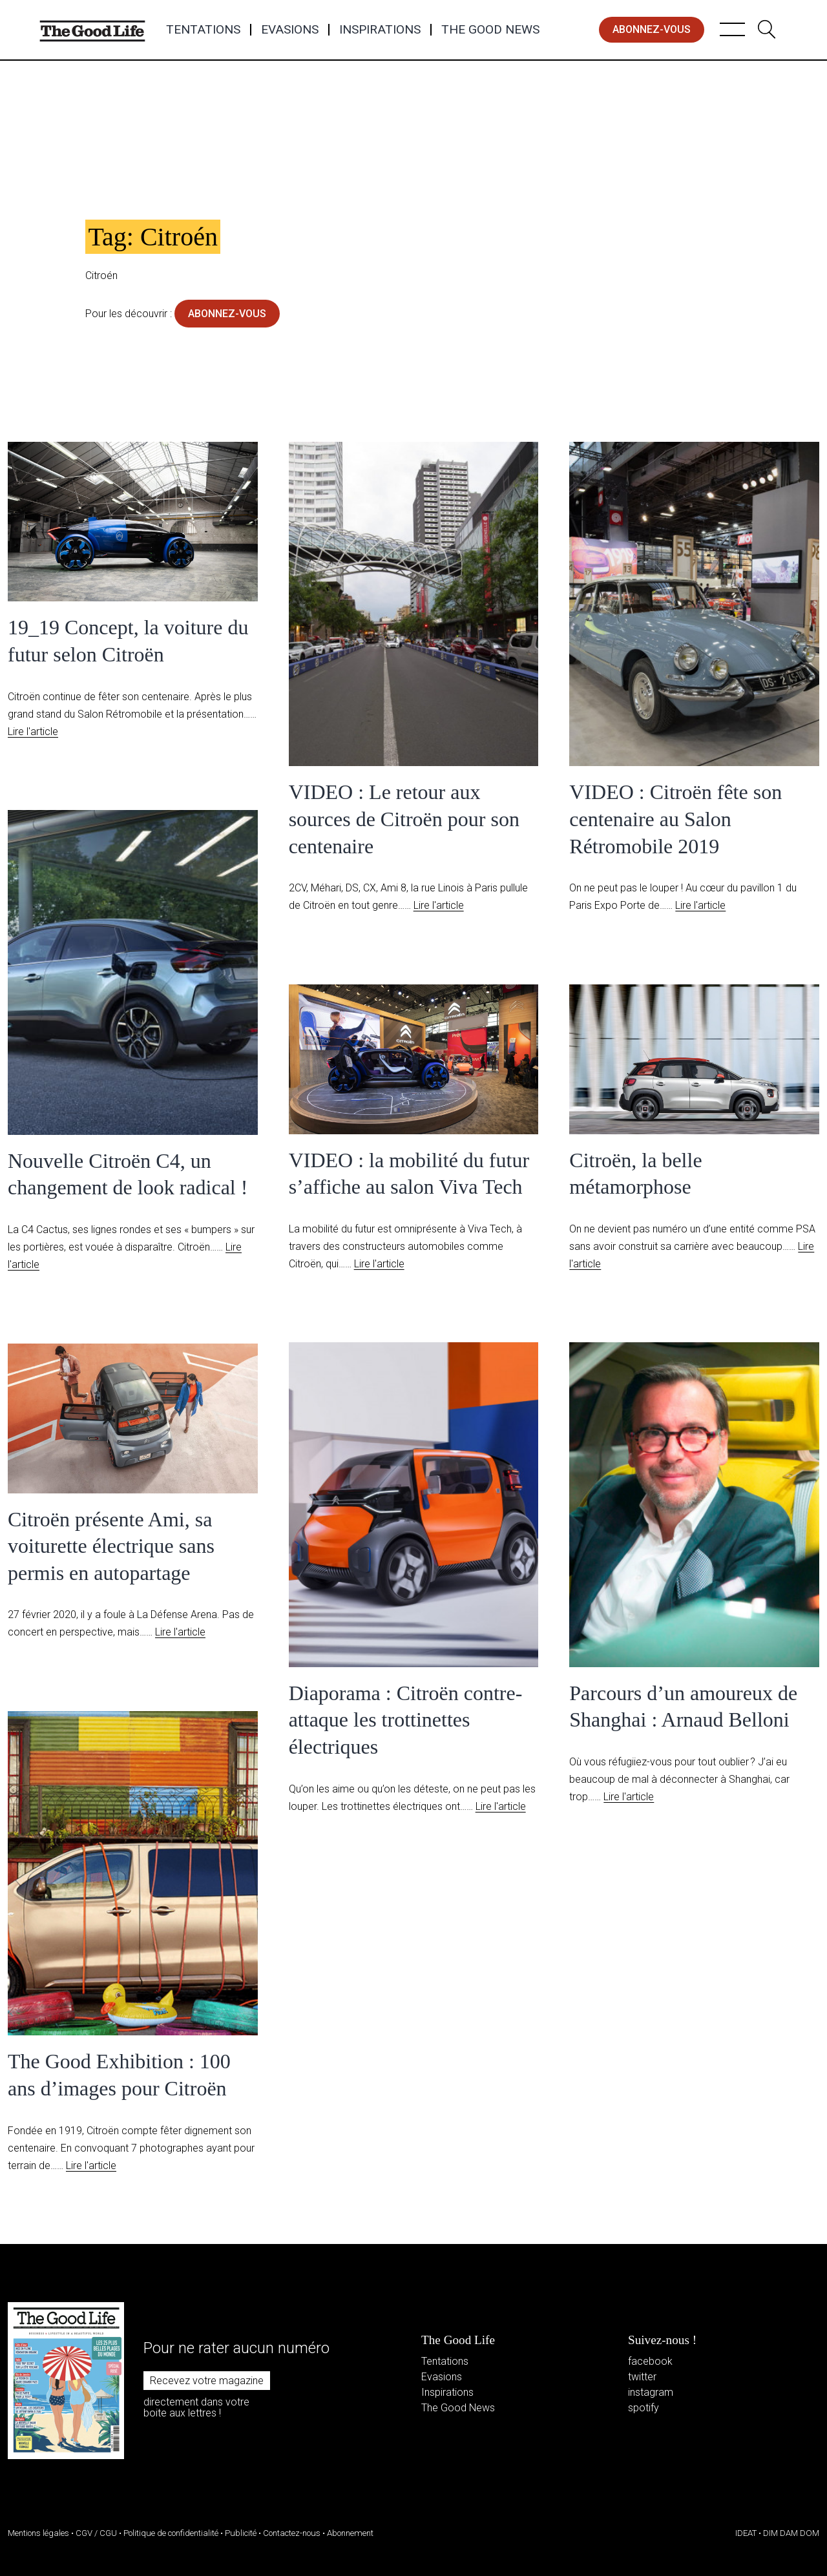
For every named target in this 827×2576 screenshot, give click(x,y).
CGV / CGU (96, 2533)
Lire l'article (33, 731)
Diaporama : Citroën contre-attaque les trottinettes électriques (406, 1719)
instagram (650, 2392)
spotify (643, 2408)
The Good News (490, 30)
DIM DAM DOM (791, 2533)
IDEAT (746, 2533)
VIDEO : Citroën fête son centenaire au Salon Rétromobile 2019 (675, 818)
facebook (650, 2361)
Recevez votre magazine (207, 2380)
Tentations (203, 30)
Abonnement (350, 2533)
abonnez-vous (651, 29)
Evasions (290, 30)
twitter (642, 2377)
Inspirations (380, 30)
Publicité (240, 2533)
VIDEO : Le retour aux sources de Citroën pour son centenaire (404, 818)
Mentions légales (38, 2533)
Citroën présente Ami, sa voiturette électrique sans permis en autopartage (111, 1546)
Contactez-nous (291, 2533)
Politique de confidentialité (170, 2533)
